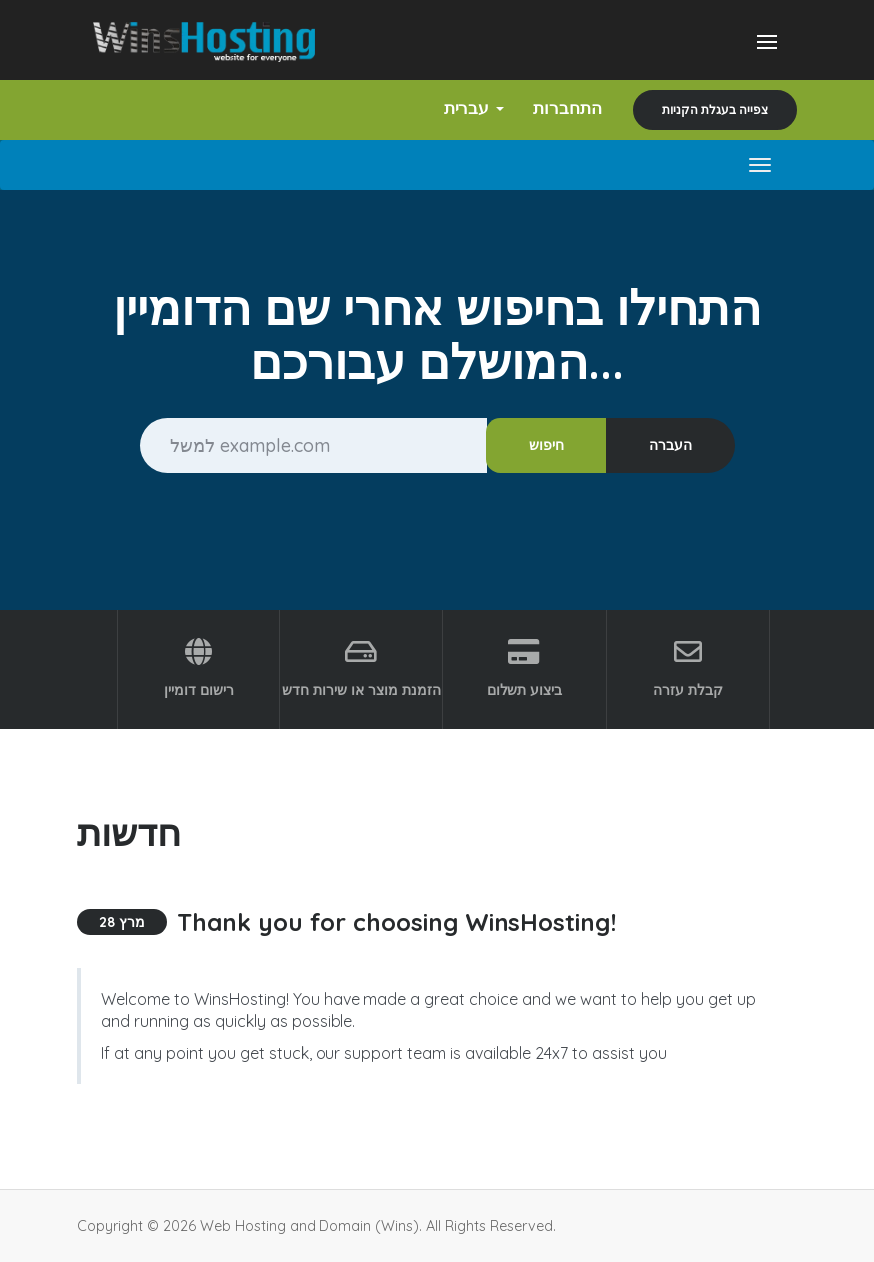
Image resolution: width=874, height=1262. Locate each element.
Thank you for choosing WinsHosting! (396, 922)
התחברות (564, 107)
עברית (466, 107)
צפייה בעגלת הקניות (715, 109)
